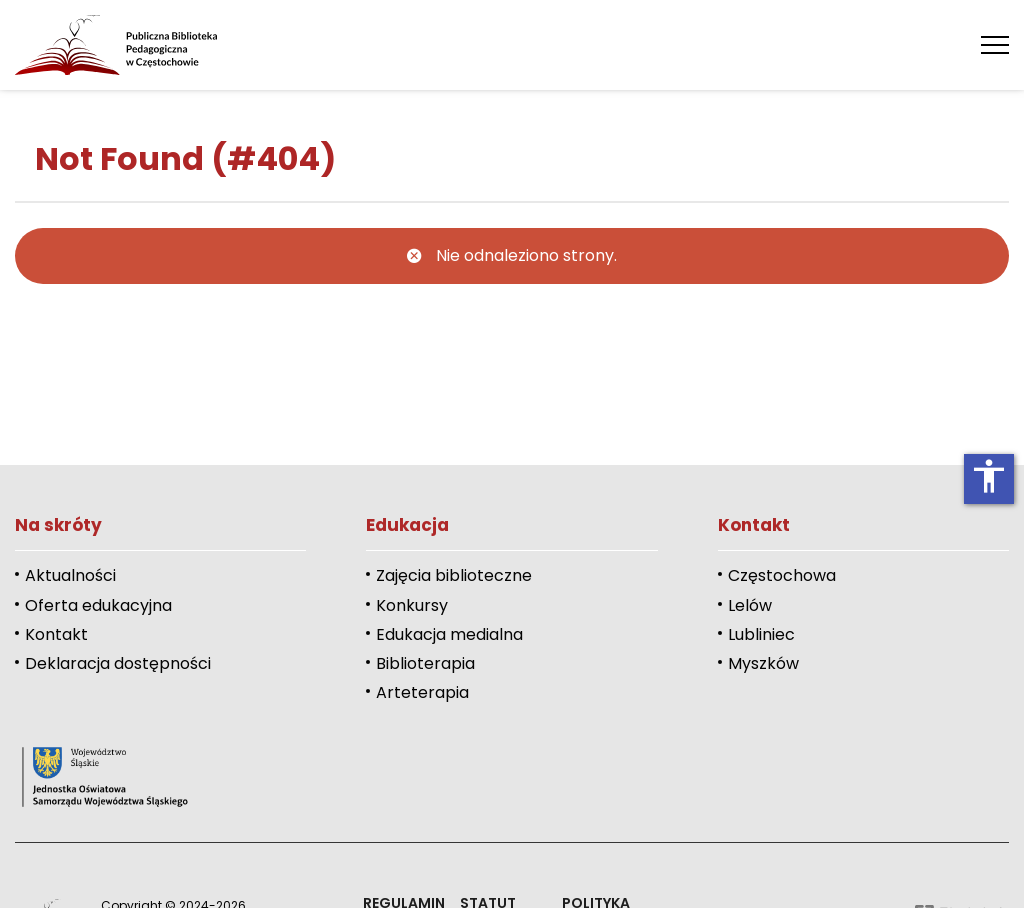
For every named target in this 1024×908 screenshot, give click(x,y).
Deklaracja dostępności (118, 663)
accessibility (989, 476)
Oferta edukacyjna (98, 605)
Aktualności (70, 575)
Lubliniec (761, 634)
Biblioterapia (425, 663)
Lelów (750, 605)
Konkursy (412, 605)
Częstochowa (782, 575)
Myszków (763, 663)
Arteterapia (422, 692)
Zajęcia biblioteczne (454, 575)
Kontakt (56, 634)
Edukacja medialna (449, 634)
